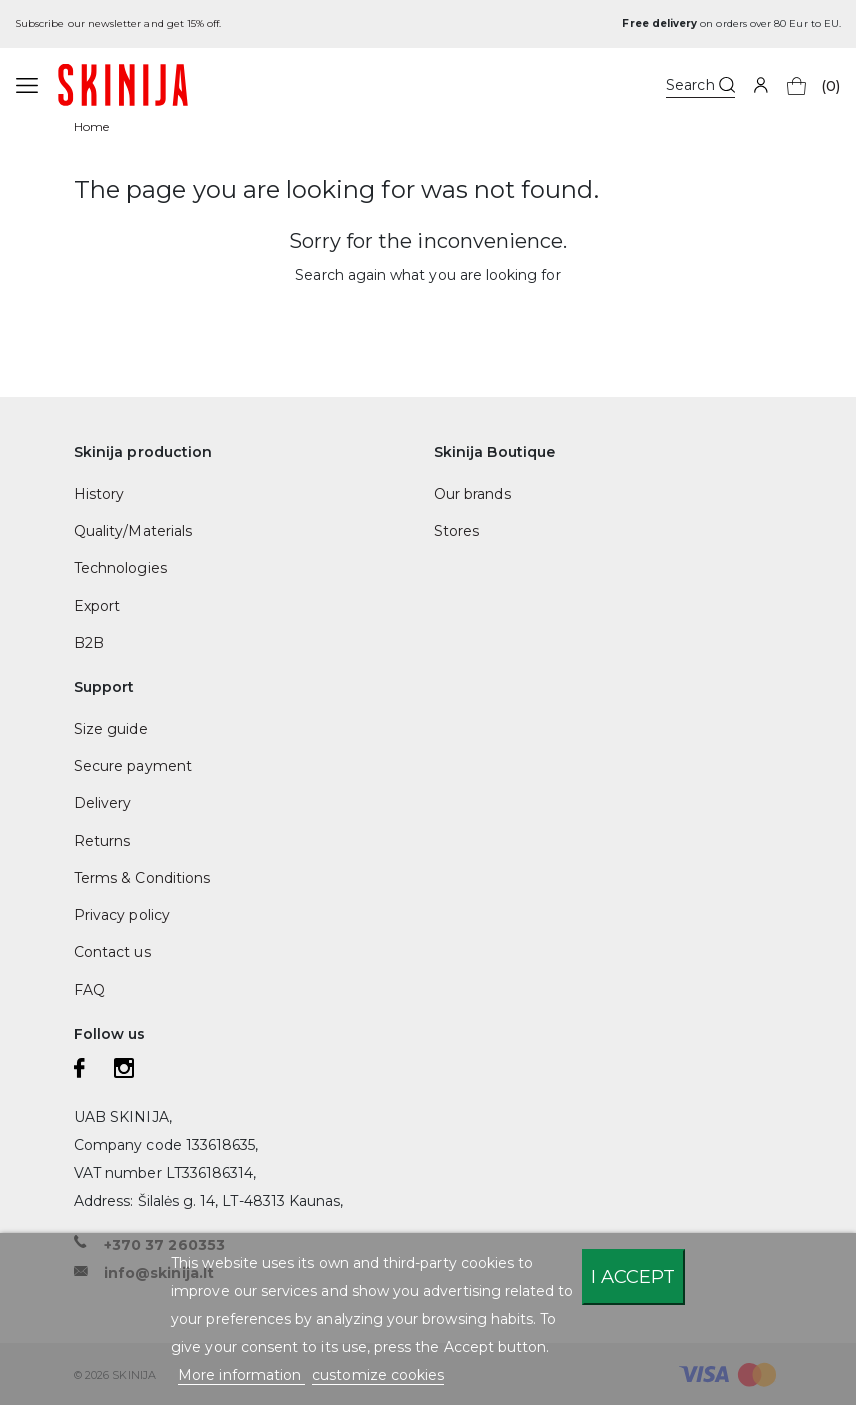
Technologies (120, 568)
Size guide (111, 729)
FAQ (89, 990)
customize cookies (378, 1375)
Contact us (112, 952)
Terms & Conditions (142, 878)
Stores (456, 531)
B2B (89, 643)
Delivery (102, 803)
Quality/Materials (133, 531)
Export (97, 606)
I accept (633, 1276)
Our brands (472, 494)
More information (241, 1375)
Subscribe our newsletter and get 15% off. (118, 23)
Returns (102, 841)
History (99, 494)
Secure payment (133, 766)
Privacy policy (122, 915)
